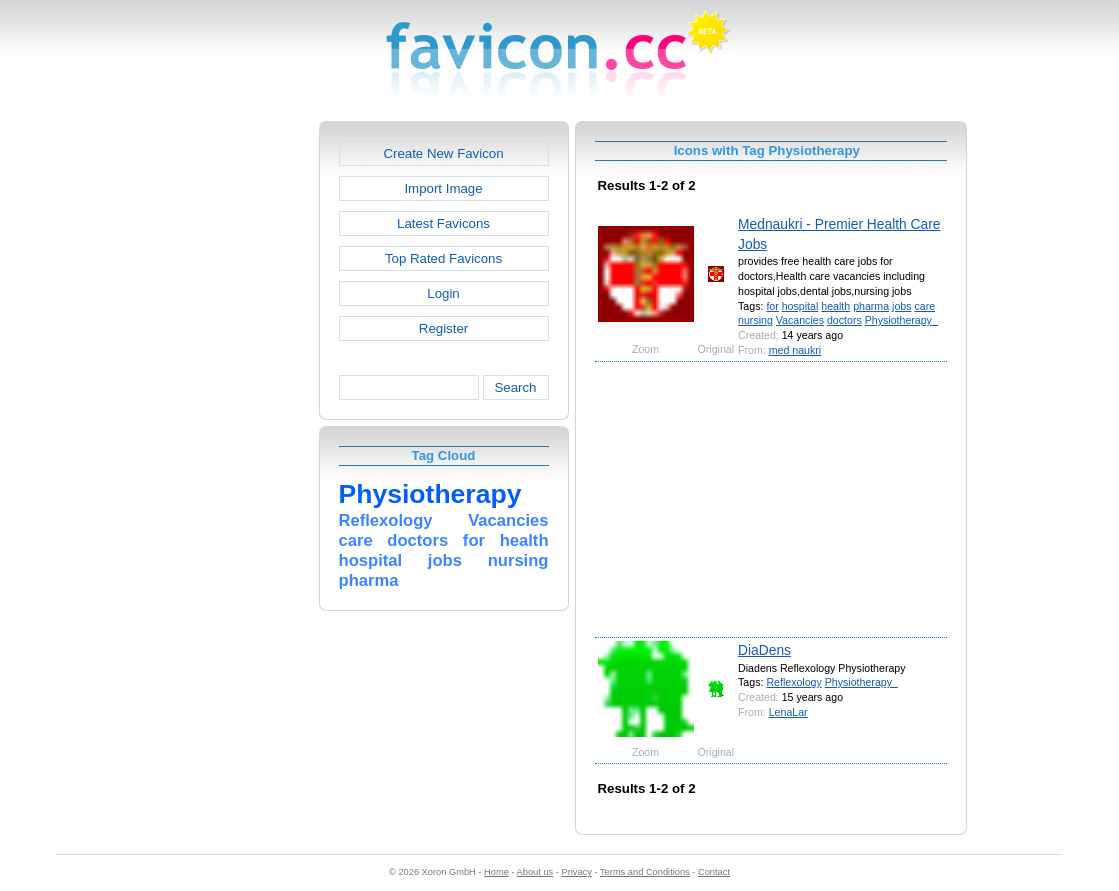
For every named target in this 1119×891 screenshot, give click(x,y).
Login (443, 293)
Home (496, 872)
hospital (800, 306)
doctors (844, 320)
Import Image (443, 188)
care (924, 306)
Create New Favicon (443, 153)
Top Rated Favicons (443, 258)
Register (443, 328)
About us (535, 872)
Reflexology (793, 682)
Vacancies (800, 320)
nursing (755, 320)
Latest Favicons (443, 223)
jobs (901, 306)
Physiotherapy (901, 320)
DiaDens (764, 650)
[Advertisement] (233, 421)
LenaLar (788, 712)
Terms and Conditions (645, 872)
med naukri (795, 350)
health (835, 306)
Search (515, 387)
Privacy (576, 872)
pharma (871, 306)
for (772, 306)
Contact (714, 872)
